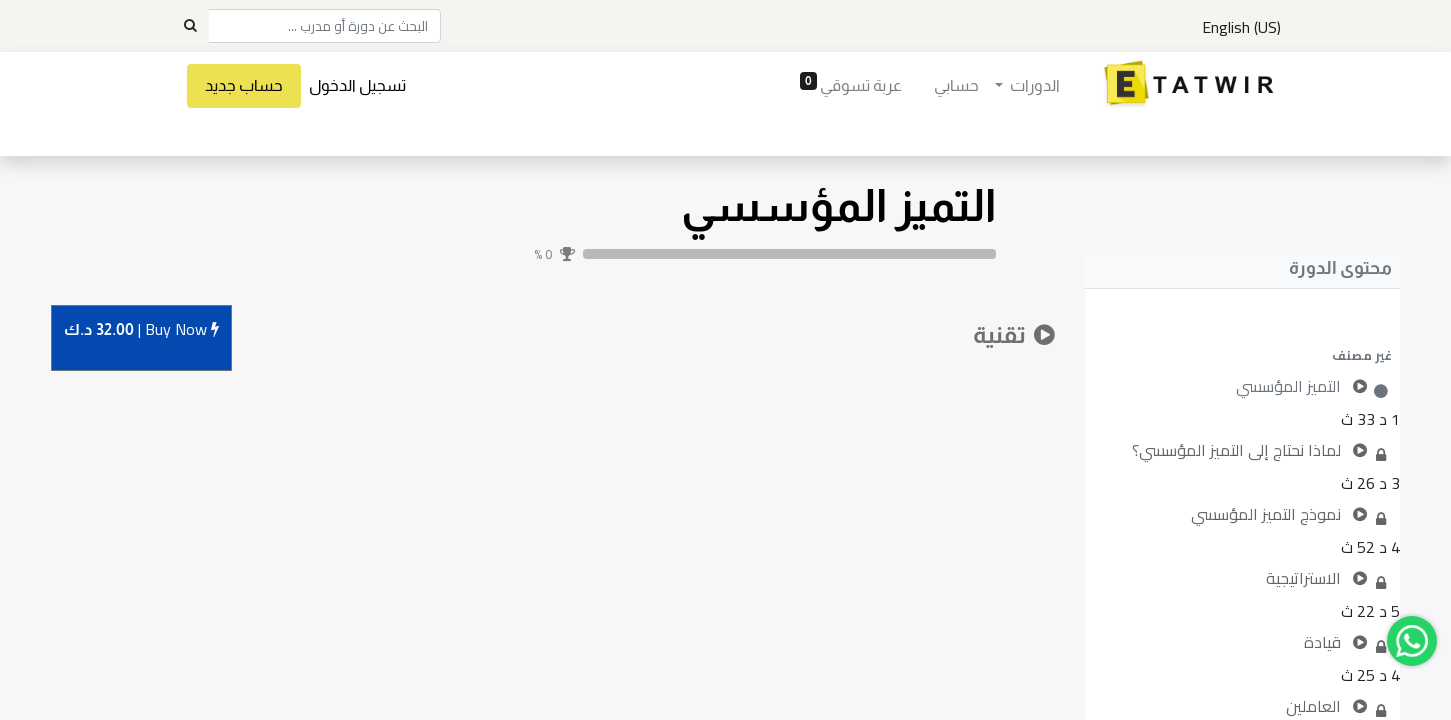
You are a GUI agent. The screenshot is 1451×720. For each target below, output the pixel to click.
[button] (1242, 355)
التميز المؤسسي (838, 205)
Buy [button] (141, 330)
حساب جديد (244, 85)
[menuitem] (956, 86)
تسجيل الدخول (357, 85)
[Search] (190, 26)
